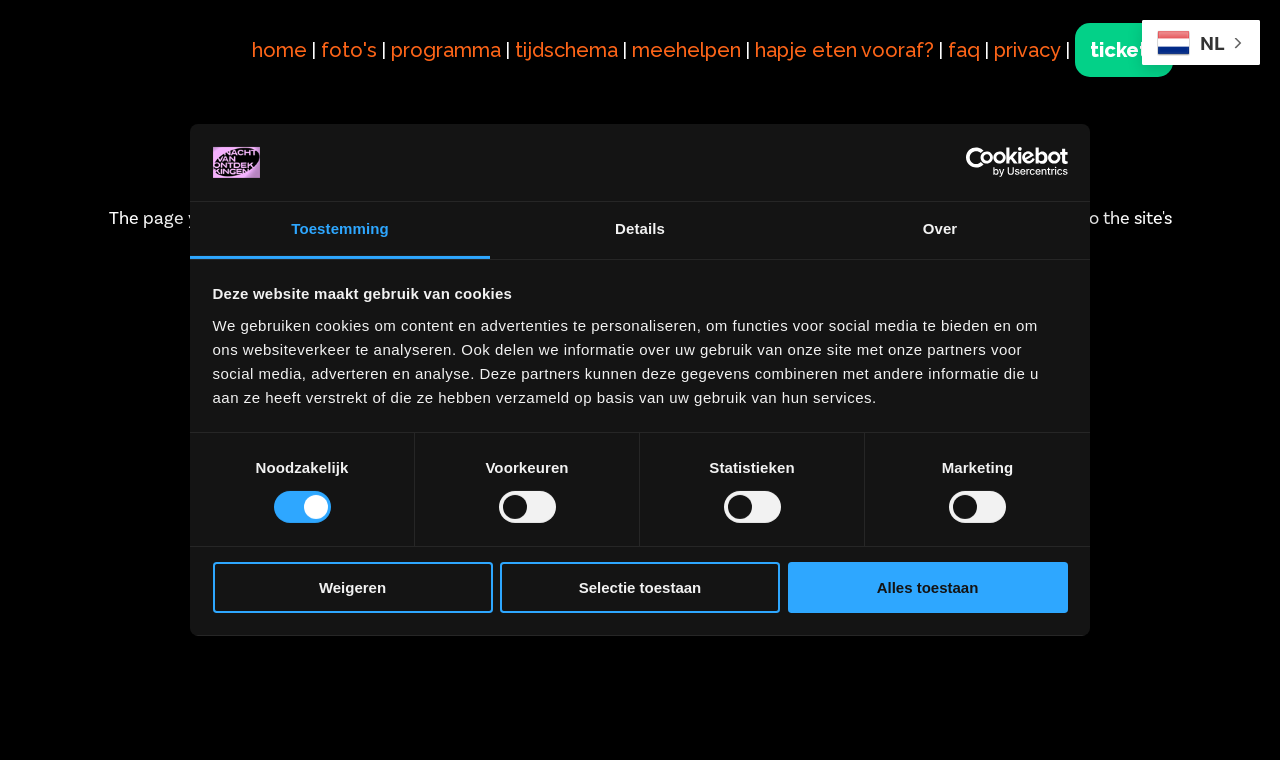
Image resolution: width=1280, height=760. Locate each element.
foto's (349, 50)
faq (964, 50)
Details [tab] (640, 228)
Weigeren (352, 587)
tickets (1124, 50)
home (279, 50)
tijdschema (566, 50)
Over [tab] (940, 228)
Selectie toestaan (640, 587)
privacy (1027, 50)
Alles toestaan (928, 587)
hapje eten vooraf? (844, 50)
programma (446, 50)
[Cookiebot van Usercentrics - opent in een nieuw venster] (980, 162)
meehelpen (686, 50)
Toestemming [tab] (340, 228)
